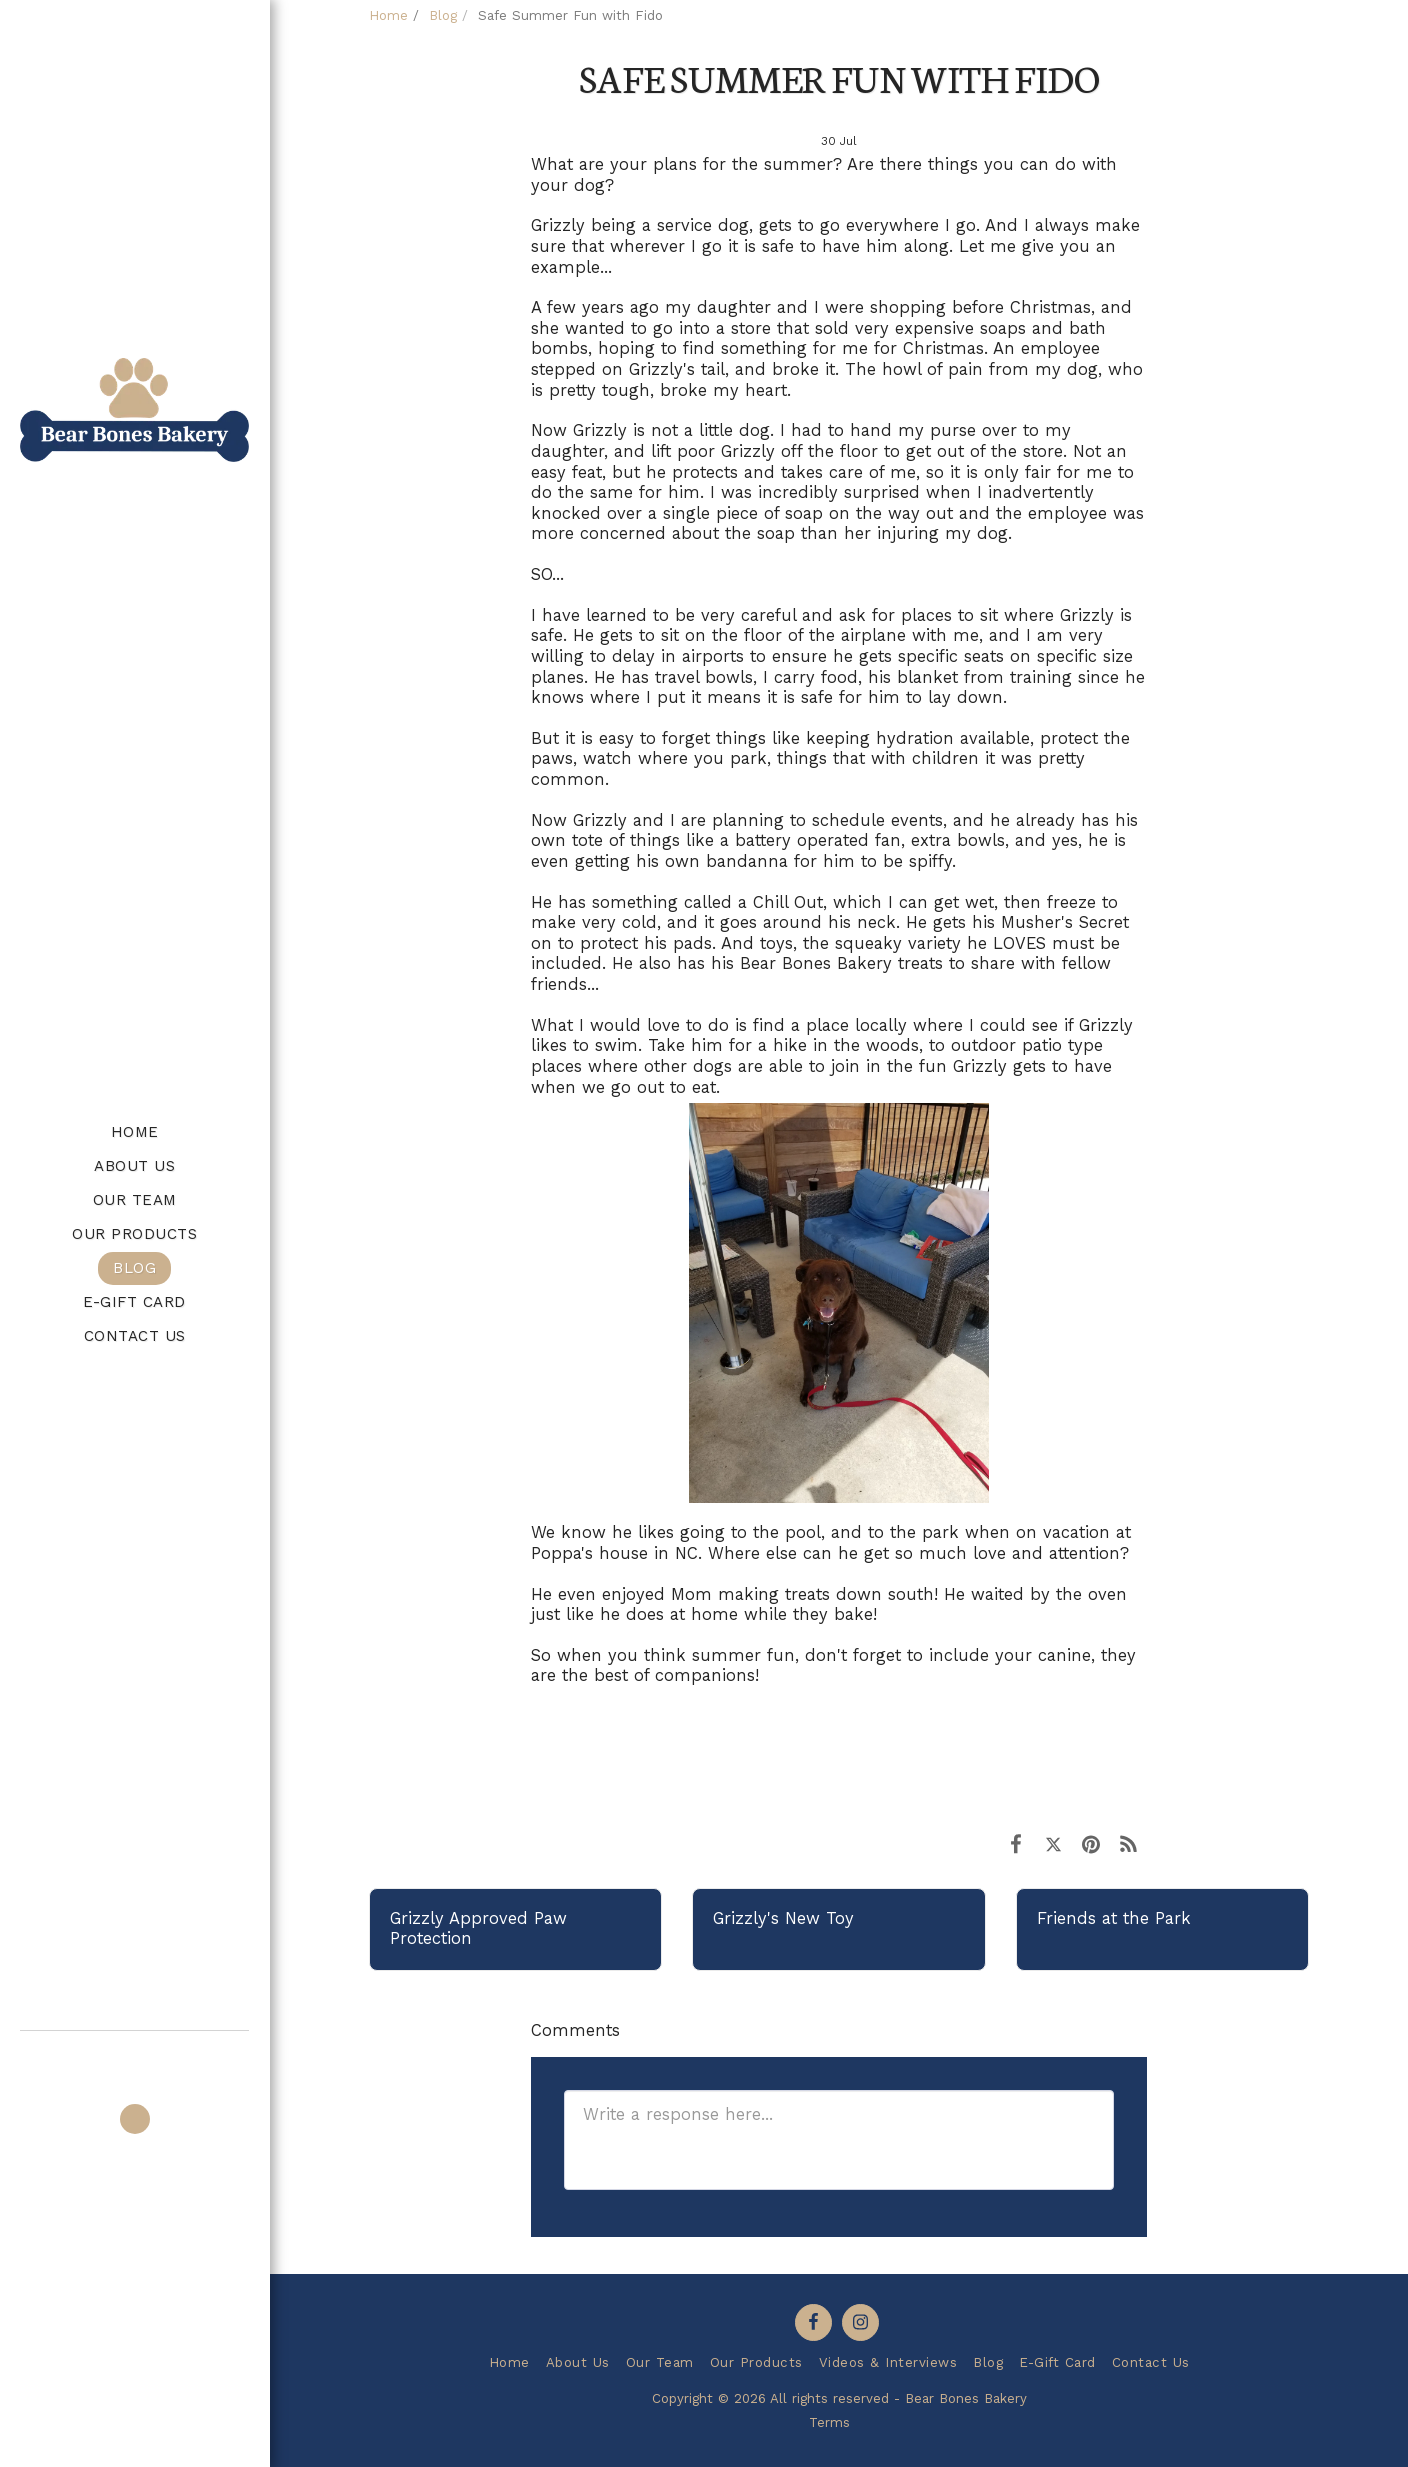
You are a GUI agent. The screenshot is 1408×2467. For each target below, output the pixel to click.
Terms (829, 2422)
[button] (134, 2058)
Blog (443, 15)
